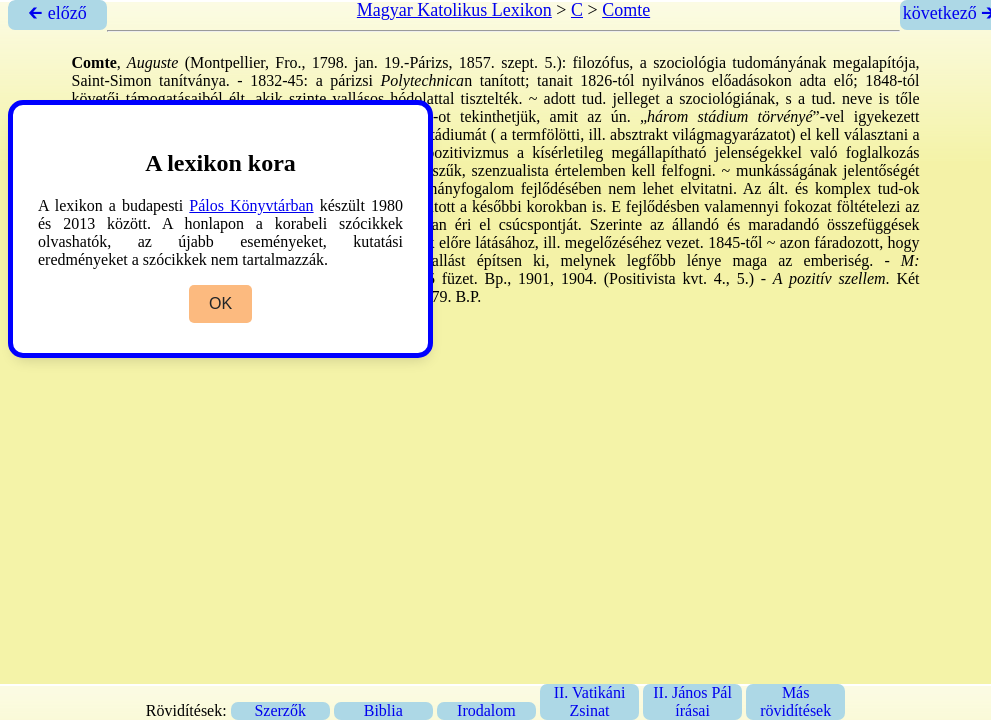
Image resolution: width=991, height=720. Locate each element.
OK (220, 303)
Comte (626, 10)
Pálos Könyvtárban (251, 205)
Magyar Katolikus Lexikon (454, 10)
